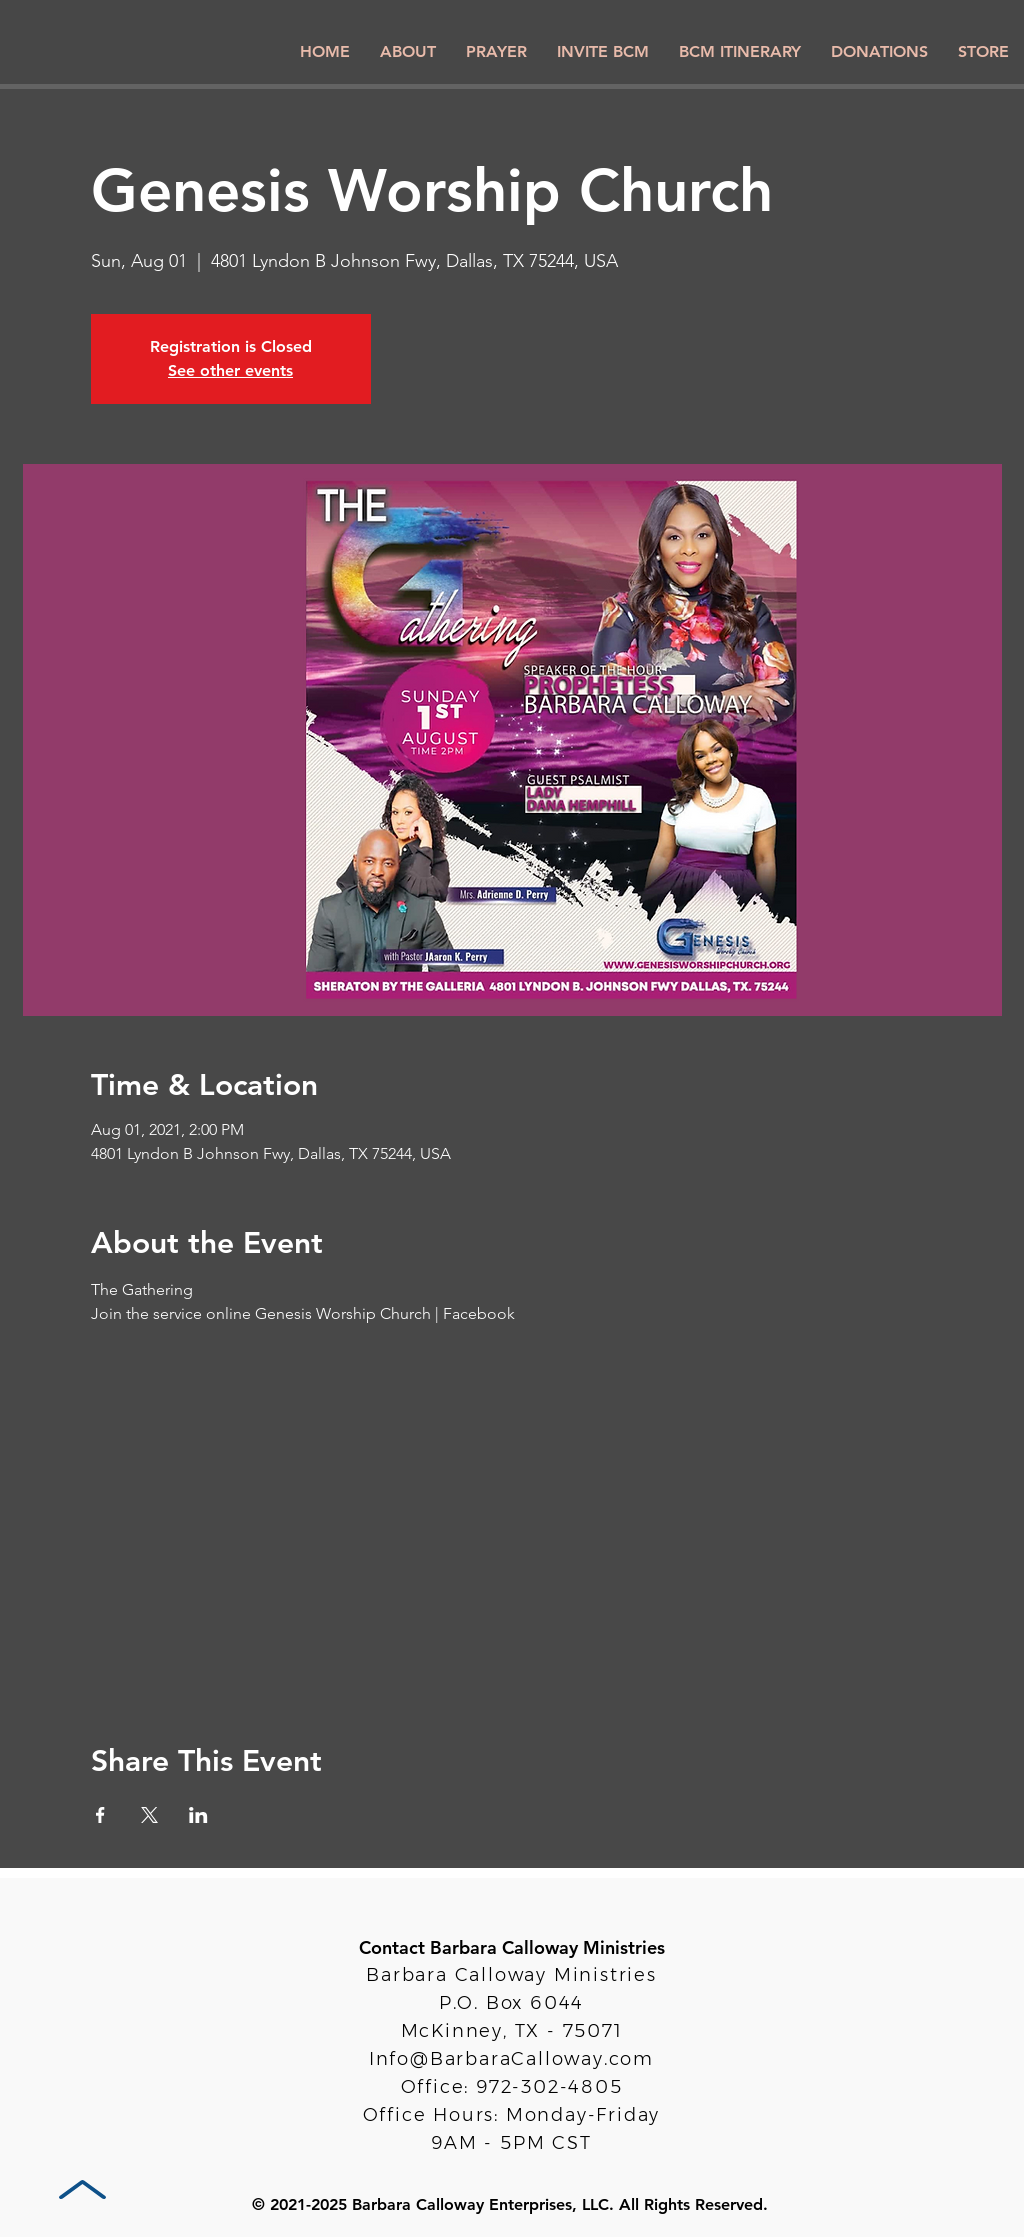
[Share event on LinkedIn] (198, 1815)
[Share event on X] (149, 1815)
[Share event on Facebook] (100, 1815)
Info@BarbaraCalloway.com (511, 2059)
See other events (230, 370)
